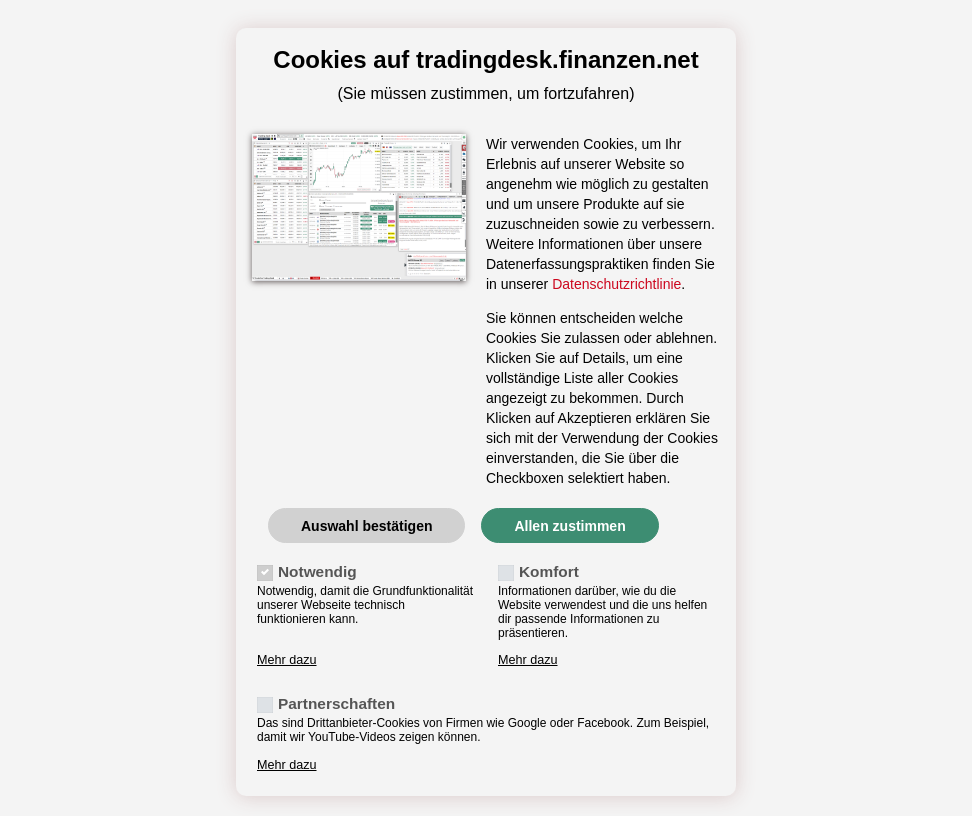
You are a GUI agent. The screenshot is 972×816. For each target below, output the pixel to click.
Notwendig (317, 571)
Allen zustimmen (569, 526)
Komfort (549, 571)
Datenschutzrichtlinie (616, 284)
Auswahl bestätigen (366, 526)
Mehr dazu (287, 660)
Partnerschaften (336, 703)
